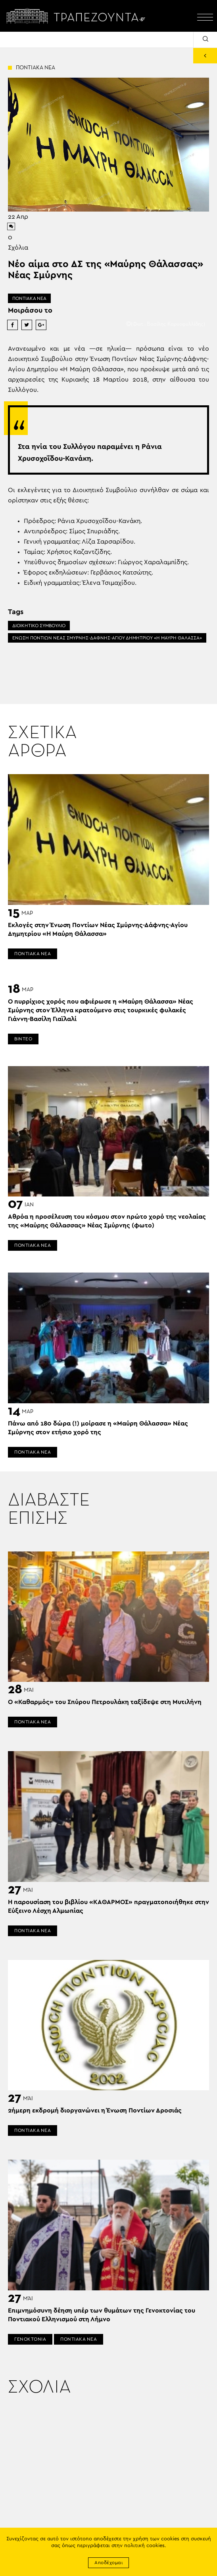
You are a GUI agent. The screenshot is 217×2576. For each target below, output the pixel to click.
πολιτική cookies (144, 2545)
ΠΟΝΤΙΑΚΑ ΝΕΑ (29, 298)
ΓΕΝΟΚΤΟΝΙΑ (30, 2339)
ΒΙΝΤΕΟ (23, 1038)
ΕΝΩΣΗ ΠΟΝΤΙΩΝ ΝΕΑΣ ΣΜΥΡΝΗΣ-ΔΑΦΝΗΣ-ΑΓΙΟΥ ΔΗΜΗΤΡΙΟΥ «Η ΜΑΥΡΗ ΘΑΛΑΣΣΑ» (107, 637)
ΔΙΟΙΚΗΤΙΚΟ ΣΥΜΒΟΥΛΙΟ (38, 625)
